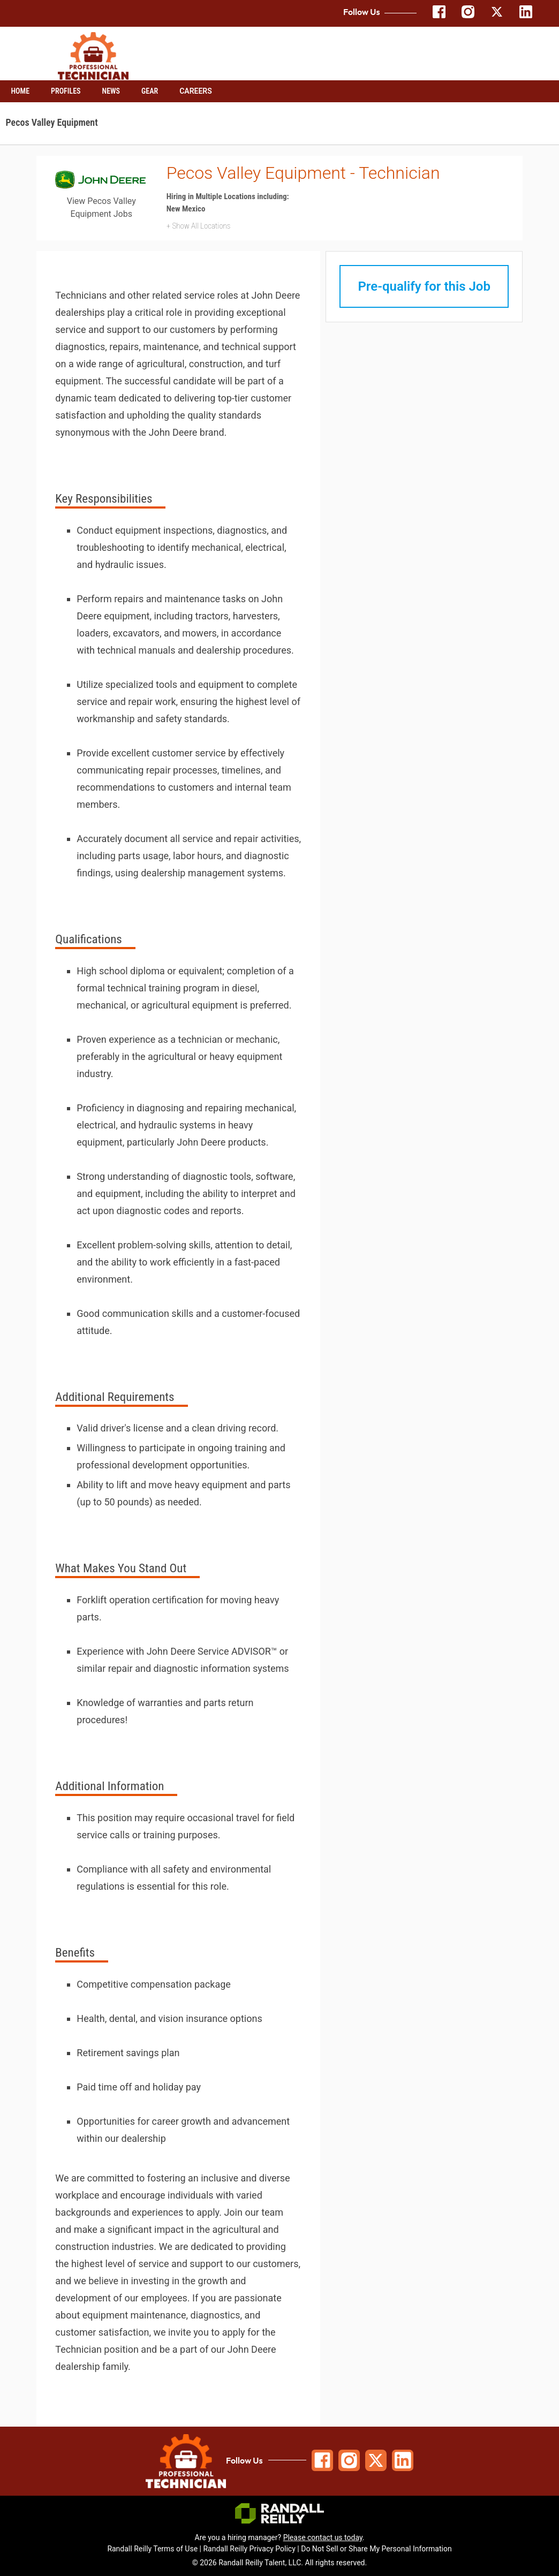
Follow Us (244, 2460)
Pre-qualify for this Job (424, 286)
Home (20, 91)
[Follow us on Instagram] (468, 15)
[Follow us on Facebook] (439, 15)
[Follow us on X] (496, 15)
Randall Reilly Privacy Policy (249, 2548)
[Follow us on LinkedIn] (525, 15)
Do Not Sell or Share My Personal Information (376, 2548)
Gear (149, 91)
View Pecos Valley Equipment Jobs (101, 207)
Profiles (66, 91)
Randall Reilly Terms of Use (152, 2548)
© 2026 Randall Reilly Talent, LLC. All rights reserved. (279, 2562)
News (111, 91)
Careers (195, 91)
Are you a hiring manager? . (280, 2537)
